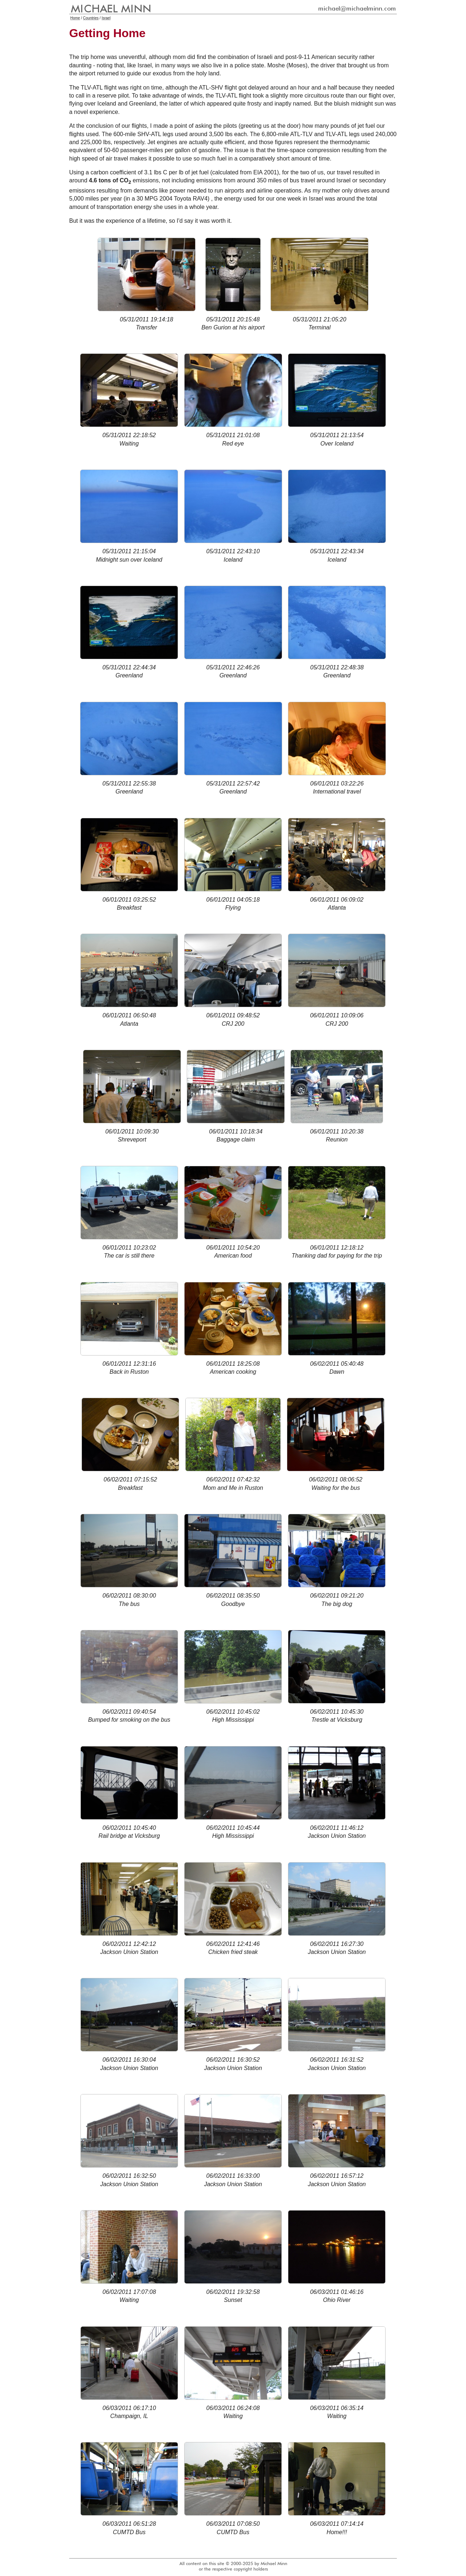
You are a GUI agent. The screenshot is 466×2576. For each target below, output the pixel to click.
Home (75, 18)
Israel (106, 18)
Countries (91, 18)
